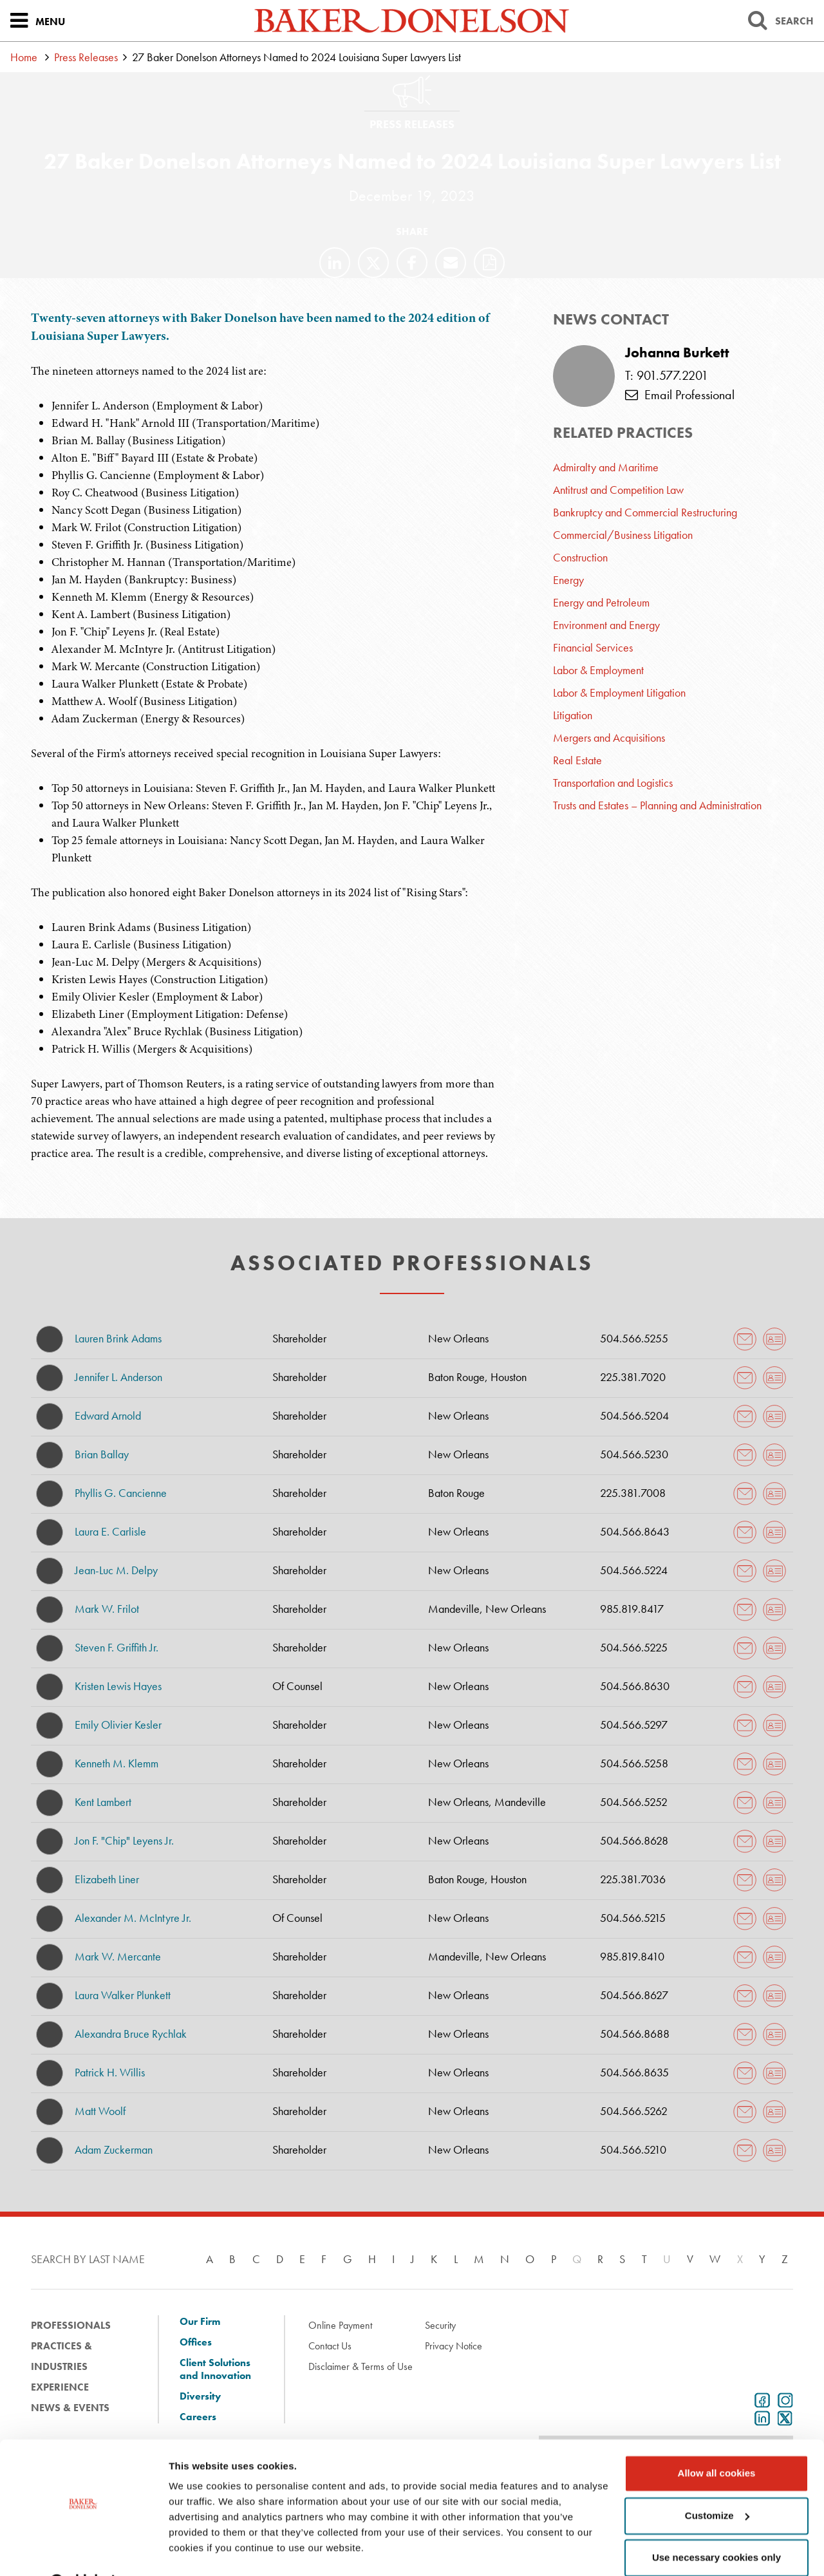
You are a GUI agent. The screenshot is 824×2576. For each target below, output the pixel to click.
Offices (196, 2342)
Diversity (200, 2396)
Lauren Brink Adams (118, 1338)
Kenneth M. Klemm (116, 1763)
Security (440, 2325)
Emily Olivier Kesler (118, 1724)
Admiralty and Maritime (606, 467)
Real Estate (577, 760)
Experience (60, 2387)
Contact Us (329, 2346)
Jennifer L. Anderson (118, 1376)
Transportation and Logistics (613, 782)
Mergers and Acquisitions (609, 737)
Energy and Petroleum (601, 602)
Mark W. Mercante (118, 1956)
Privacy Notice (453, 2346)
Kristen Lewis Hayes (118, 1685)
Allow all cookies (717, 2440)
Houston (509, 1376)
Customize (717, 2482)
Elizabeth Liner (107, 1879)
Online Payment (340, 2325)
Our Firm (200, 2321)
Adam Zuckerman (114, 2149)
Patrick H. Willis (110, 2072)
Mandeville (454, 1608)
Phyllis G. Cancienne (121, 1492)
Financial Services (593, 647)
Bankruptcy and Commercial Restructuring (645, 512)
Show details (199, 2550)
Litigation (572, 715)
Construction (580, 557)
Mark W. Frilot (107, 1608)
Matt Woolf (100, 2110)
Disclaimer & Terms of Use (360, 2366)
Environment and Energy (606, 624)
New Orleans (458, 1338)
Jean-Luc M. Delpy (116, 1570)
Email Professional (680, 394)
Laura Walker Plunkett (123, 1995)
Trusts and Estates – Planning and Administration (657, 805)
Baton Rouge (456, 1376)
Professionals (71, 2325)
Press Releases (86, 57)
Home (23, 57)
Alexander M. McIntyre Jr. (133, 1917)
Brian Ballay (102, 1454)
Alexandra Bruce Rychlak (131, 2033)
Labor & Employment (598, 670)
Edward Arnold (108, 1415)
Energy (568, 579)
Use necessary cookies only (716, 2524)
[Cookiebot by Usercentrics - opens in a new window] (83, 2551)
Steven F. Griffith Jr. (116, 1647)
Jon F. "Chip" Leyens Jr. (124, 1840)
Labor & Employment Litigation (619, 692)
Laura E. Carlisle (110, 1531)
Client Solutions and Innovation (215, 2369)
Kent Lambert (103, 1801)
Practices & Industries (61, 2356)
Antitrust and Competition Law (618, 489)
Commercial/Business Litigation (623, 534)
